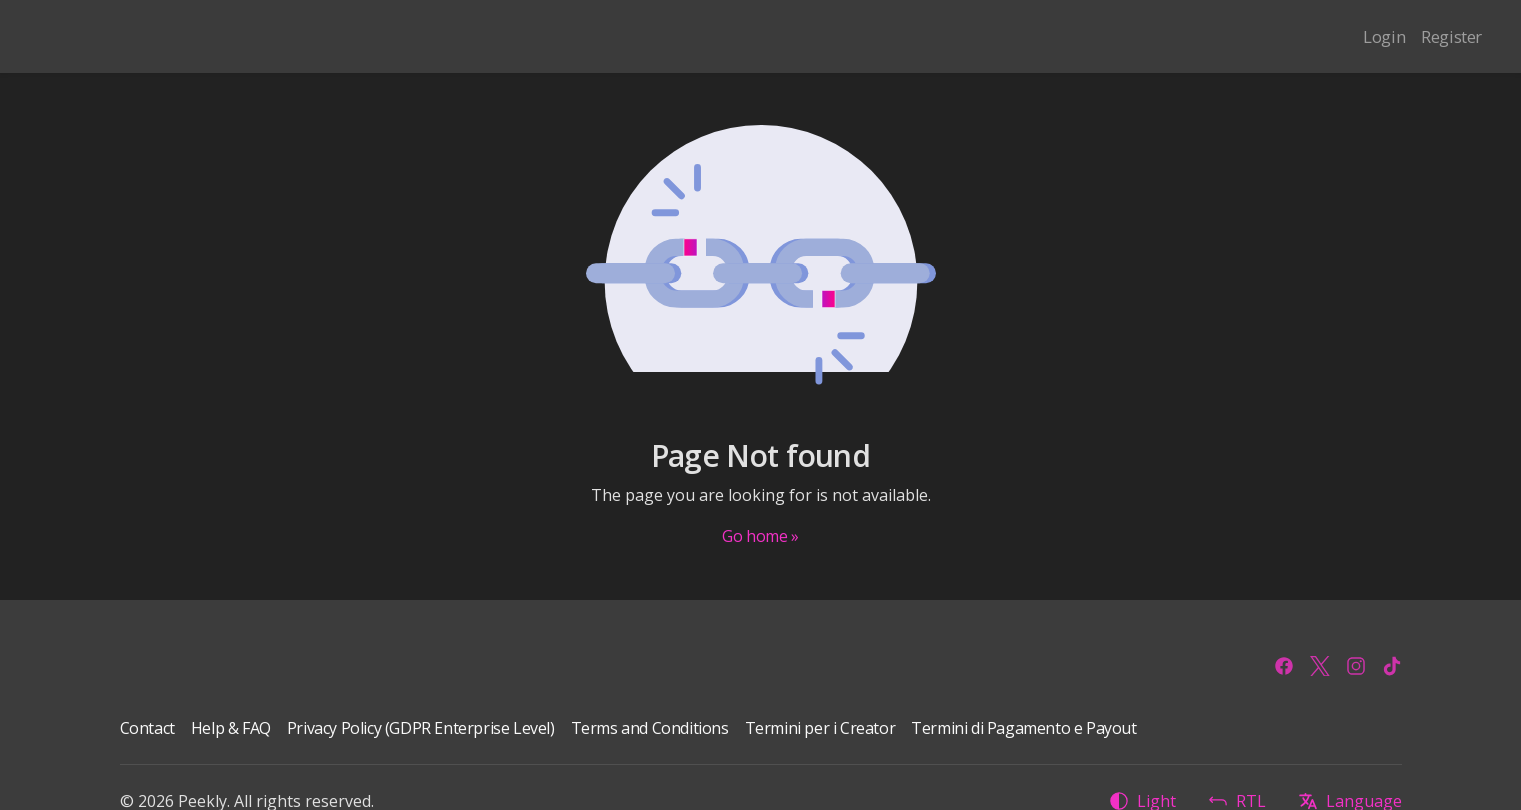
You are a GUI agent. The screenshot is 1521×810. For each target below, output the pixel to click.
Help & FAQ (231, 728)
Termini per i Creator (820, 728)
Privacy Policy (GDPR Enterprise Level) (421, 728)
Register (1451, 36)
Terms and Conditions (650, 728)
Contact (147, 728)
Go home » (760, 536)
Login (1384, 36)
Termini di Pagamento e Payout (1023, 728)
